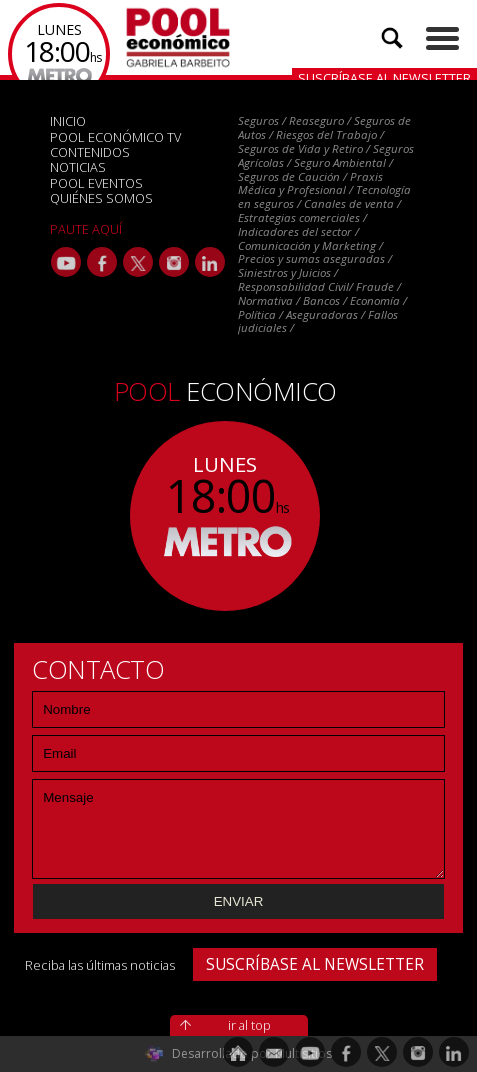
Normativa (265, 300)
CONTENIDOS (90, 152)
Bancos (321, 300)
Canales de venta (349, 203)
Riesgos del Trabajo (326, 134)
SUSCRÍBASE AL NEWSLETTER (315, 964)
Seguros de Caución (289, 176)
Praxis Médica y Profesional (310, 183)
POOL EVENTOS (96, 183)
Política (257, 314)
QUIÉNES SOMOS (101, 198)
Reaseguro (316, 120)
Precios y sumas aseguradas (311, 258)
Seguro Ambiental (340, 162)
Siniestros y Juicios (284, 272)
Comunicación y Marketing (307, 245)
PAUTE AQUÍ (86, 229)
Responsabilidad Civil (293, 286)
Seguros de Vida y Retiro (300, 148)
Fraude (375, 286)
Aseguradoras (322, 314)
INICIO (68, 121)
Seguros (258, 120)
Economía (375, 300)
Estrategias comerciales (299, 217)
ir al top (249, 1025)
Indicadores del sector (295, 231)
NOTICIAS (78, 167)
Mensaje (238, 829)
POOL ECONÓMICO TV (115, 137)
